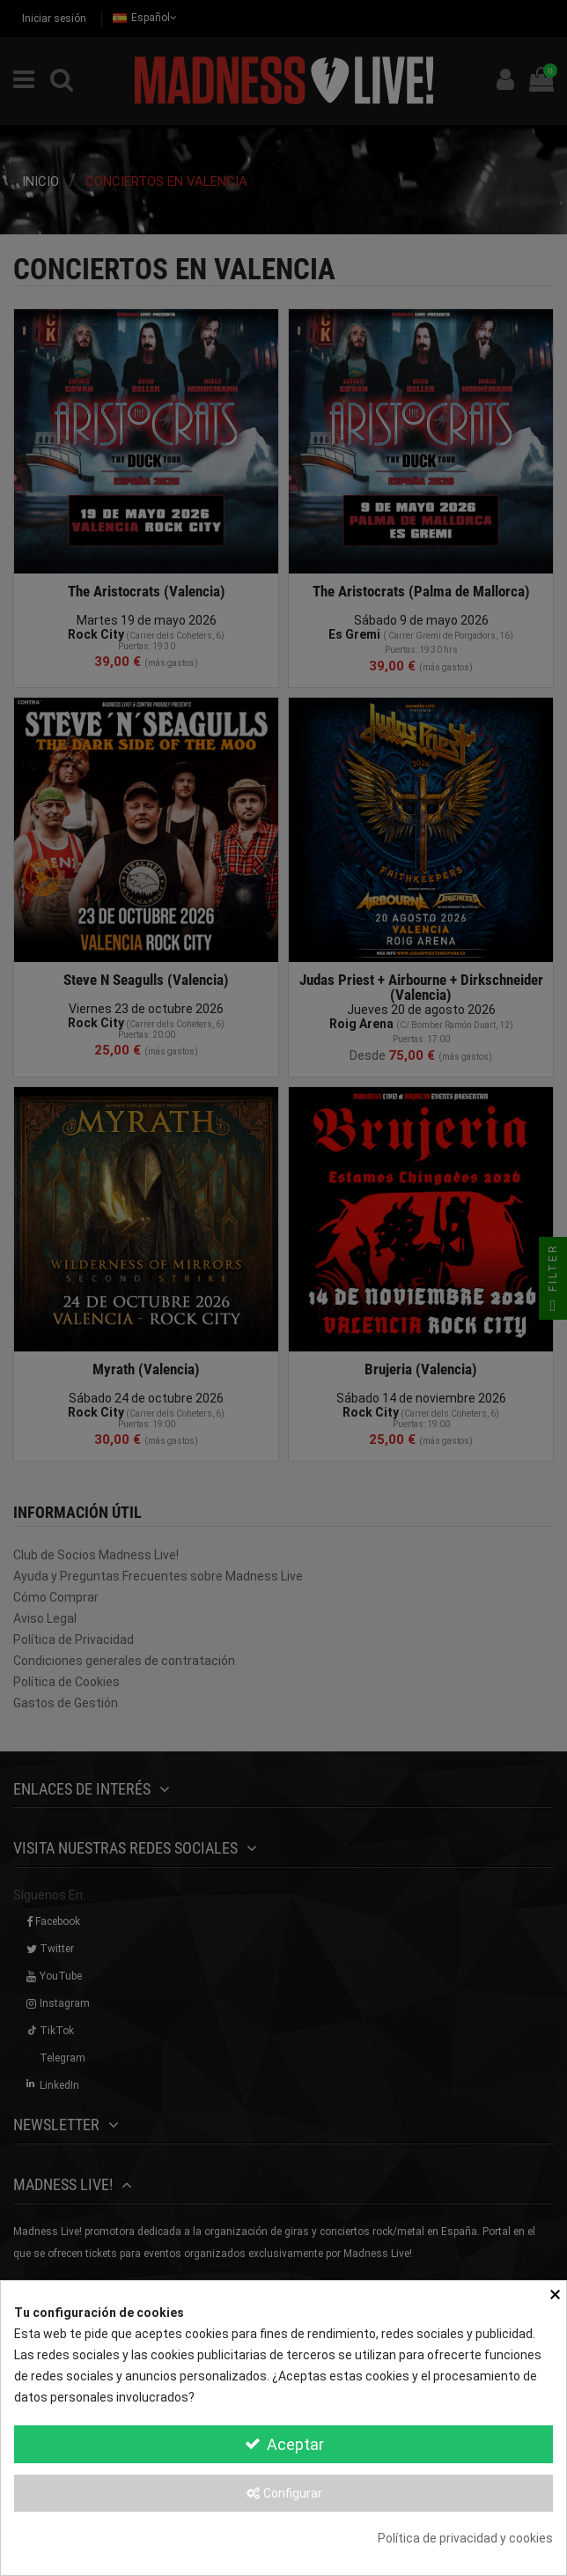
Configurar (283, 2493)
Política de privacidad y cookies (465, 2538)
